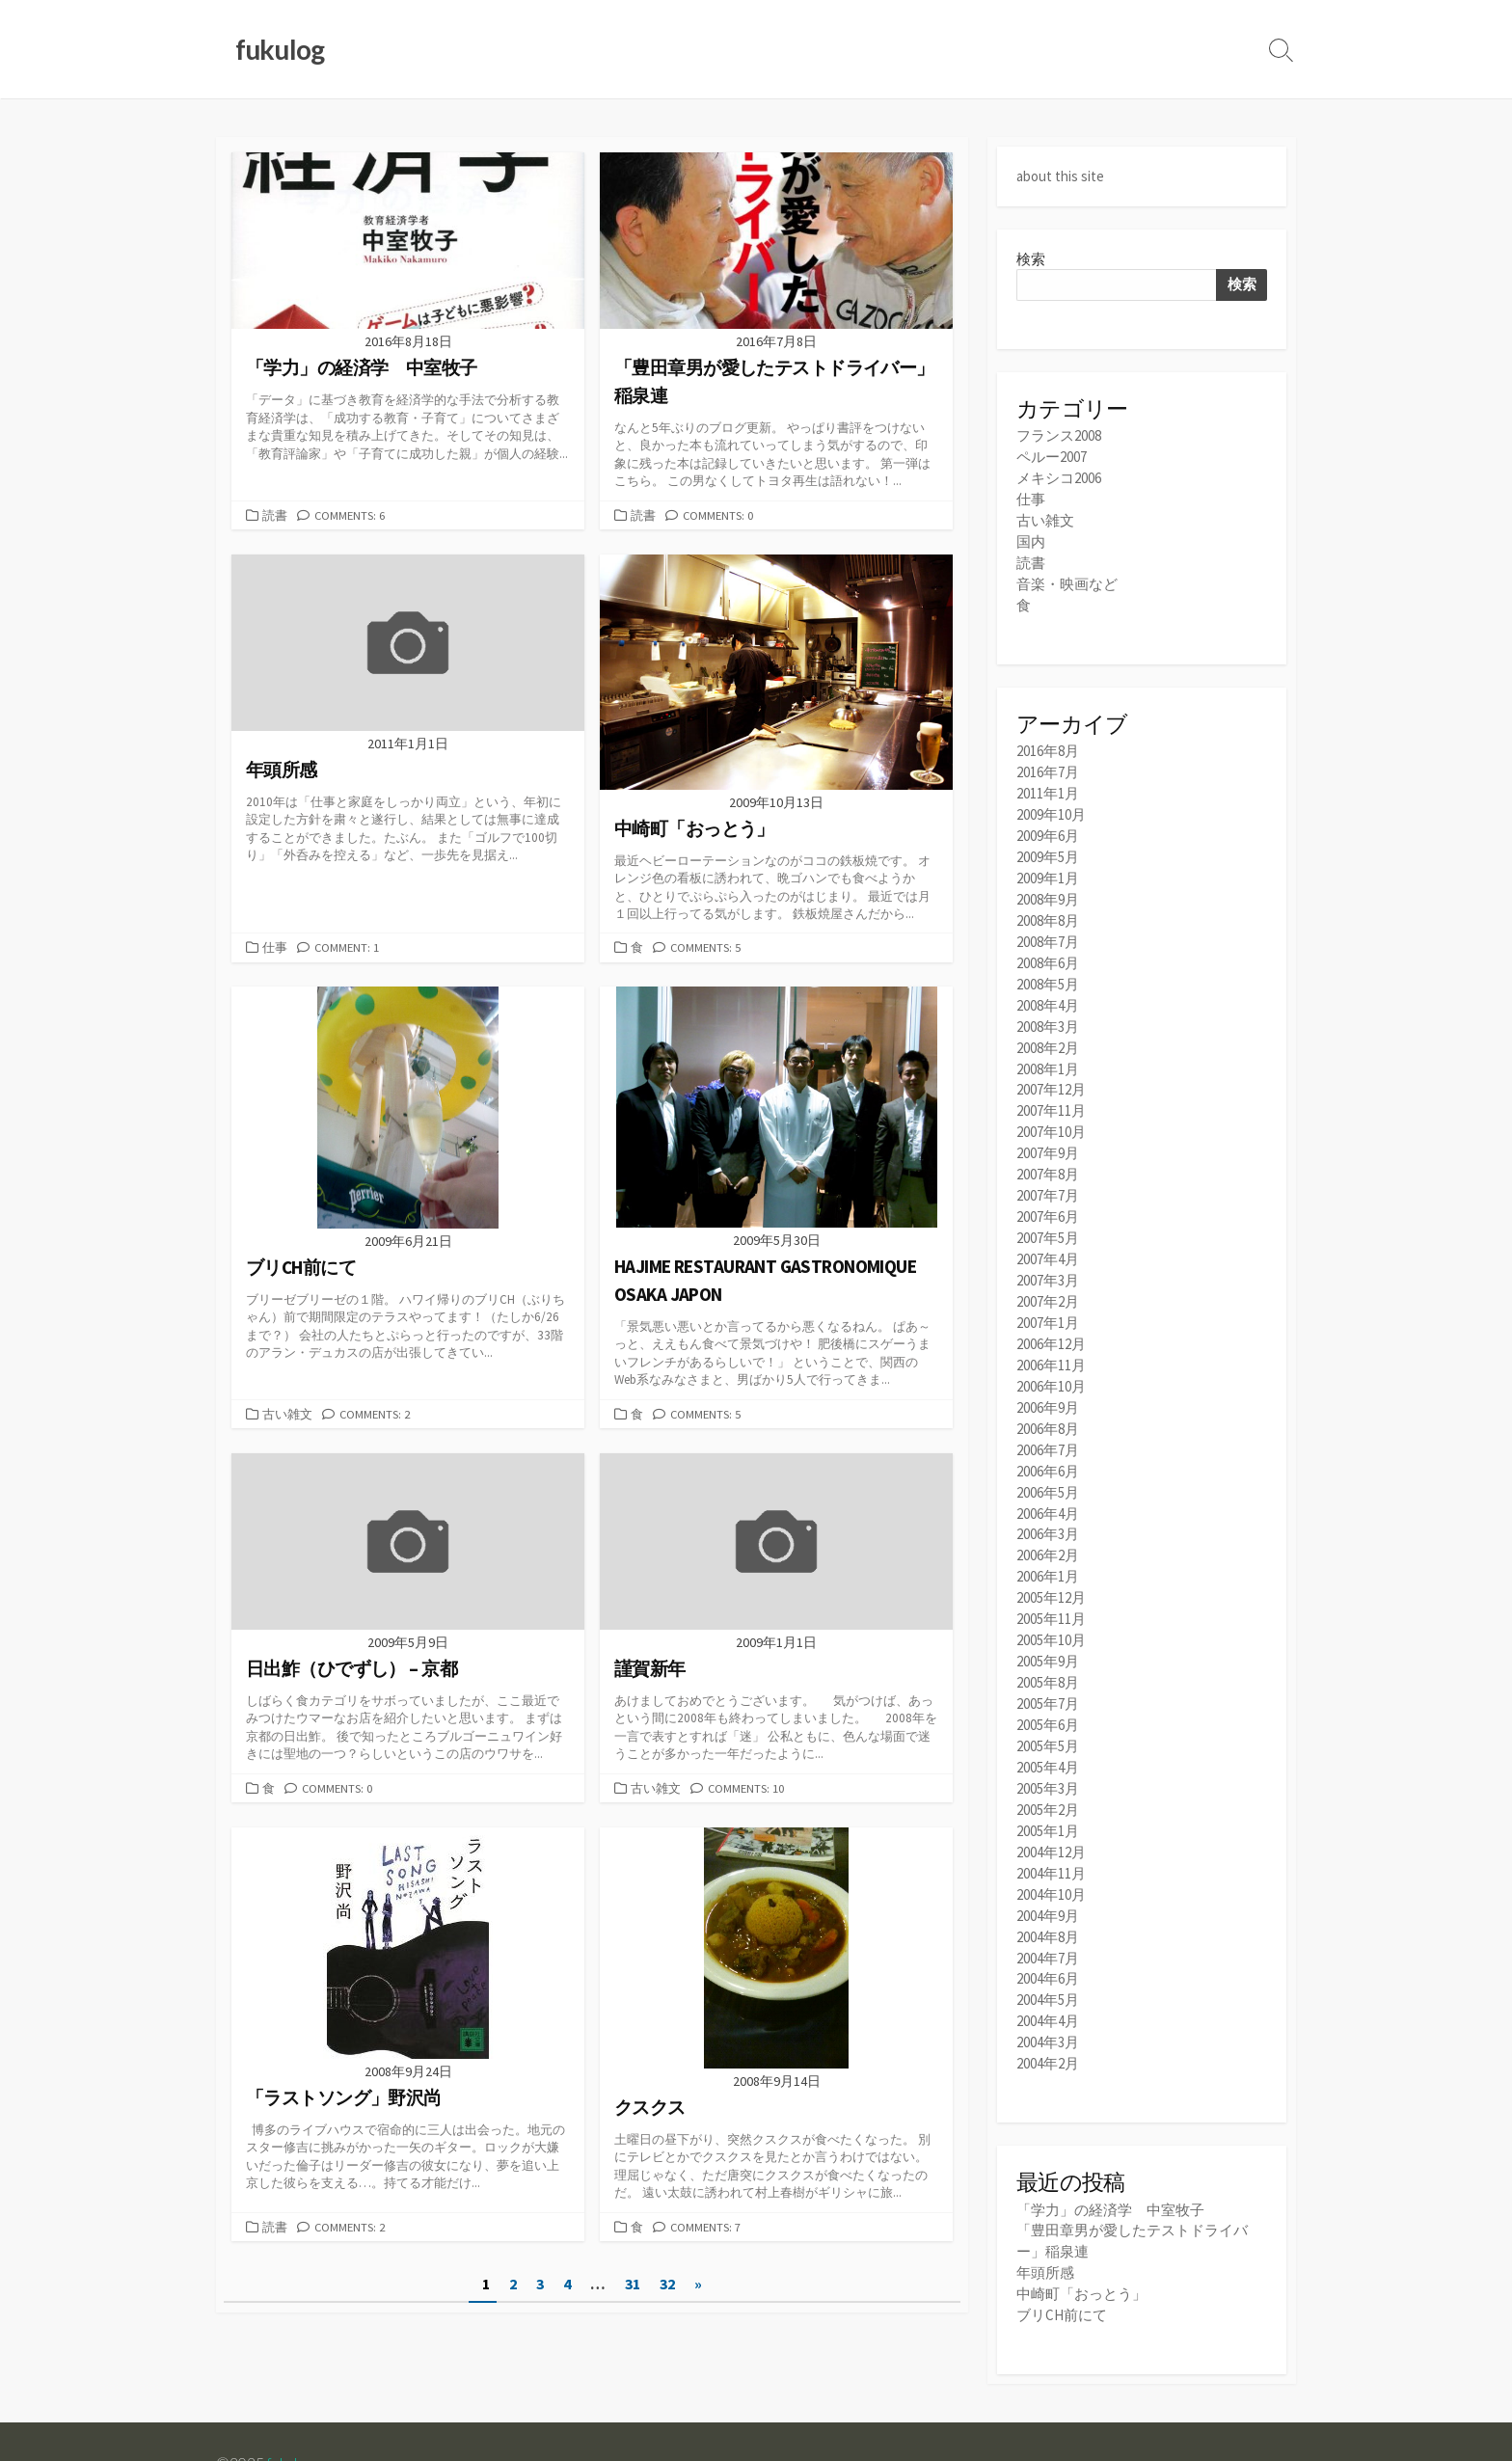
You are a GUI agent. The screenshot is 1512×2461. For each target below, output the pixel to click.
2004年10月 (1051, 1839)
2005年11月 (1051, 1575)
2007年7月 (1047, 1169)
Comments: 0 (718, 516)
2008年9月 (1047, 885)
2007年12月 (1051, 1068)
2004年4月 (1047, 1961)
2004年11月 (1051, 1819)
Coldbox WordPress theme (305, 2419)
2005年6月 (1047, 1676)
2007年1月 (1047, 1291)
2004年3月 (1047, 1981)
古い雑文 (287, 1415)
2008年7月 (1047, 925)
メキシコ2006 (1058, 476)
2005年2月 (1047, 1758)
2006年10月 (1051, 1351)
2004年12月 (1051, 1799)
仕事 (274, 949)
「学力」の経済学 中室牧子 (1110, 2147)
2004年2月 (1047, 2001)
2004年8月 (1047, 1880)
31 (632, 2288)
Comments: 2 (375, 1415)
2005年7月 (1047, 1656)
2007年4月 (1047, 1230)
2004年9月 (1047, 1860)
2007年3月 (1047, 1250)
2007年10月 (1051, 1108)
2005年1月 (1047, 1779)
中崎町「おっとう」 (1081, 2228)
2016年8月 (1047, 743)
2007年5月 (1047, 1210)
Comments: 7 (706, 2230)
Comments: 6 (350, 516)
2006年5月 (1047, 1454)
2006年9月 (1047, 1373)
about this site (1060, 176)
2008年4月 (1047, 986)
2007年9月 (1047, 1129)
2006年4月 (1047, 1474)
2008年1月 (1047, 1048)
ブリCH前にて (1061, 2248)
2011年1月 (1047, 783)
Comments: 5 (706, 949)
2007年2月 (1047, 1270)
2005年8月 (1047, 1636)
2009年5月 (1047, 844)
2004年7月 (1047, 1900)
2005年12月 (1051, 1555)
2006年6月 (1047, 1433)
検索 (1030, 258)
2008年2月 (1047, 1026)
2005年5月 (1047, 1698)
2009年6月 (1047, 824)
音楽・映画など (1067, 577)
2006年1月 (1047, 1535)
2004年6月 (1047, 1920)
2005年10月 (1051, 1595)
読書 (274, 516)
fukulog (290, 2395)
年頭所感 (1045, 2208)
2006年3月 (1047, 1494)
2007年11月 (1051, 1088)
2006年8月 (1047, 1393)
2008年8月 (1047, 905)
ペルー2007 (1051, 455)
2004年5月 (1047, 1941)
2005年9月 (1047, 1616)
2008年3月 (1047, 1006)
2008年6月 (1047, 945)
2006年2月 (1047, 1514)
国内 (1030, 536)
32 (667, 2288)
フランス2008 (1058, 435)
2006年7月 (1047, 1413)
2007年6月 (1047, 1189)
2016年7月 (1047, 763)
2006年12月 (1051, 1311)
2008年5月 (1047, 966)
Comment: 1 (347, 949)
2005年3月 (1047, 1738)
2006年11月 (1051, 1331)
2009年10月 (1051, 804)
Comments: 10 (746, 1790)
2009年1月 (1047, 864)
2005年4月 (1047, 1718)
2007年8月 (1047, 1149)
